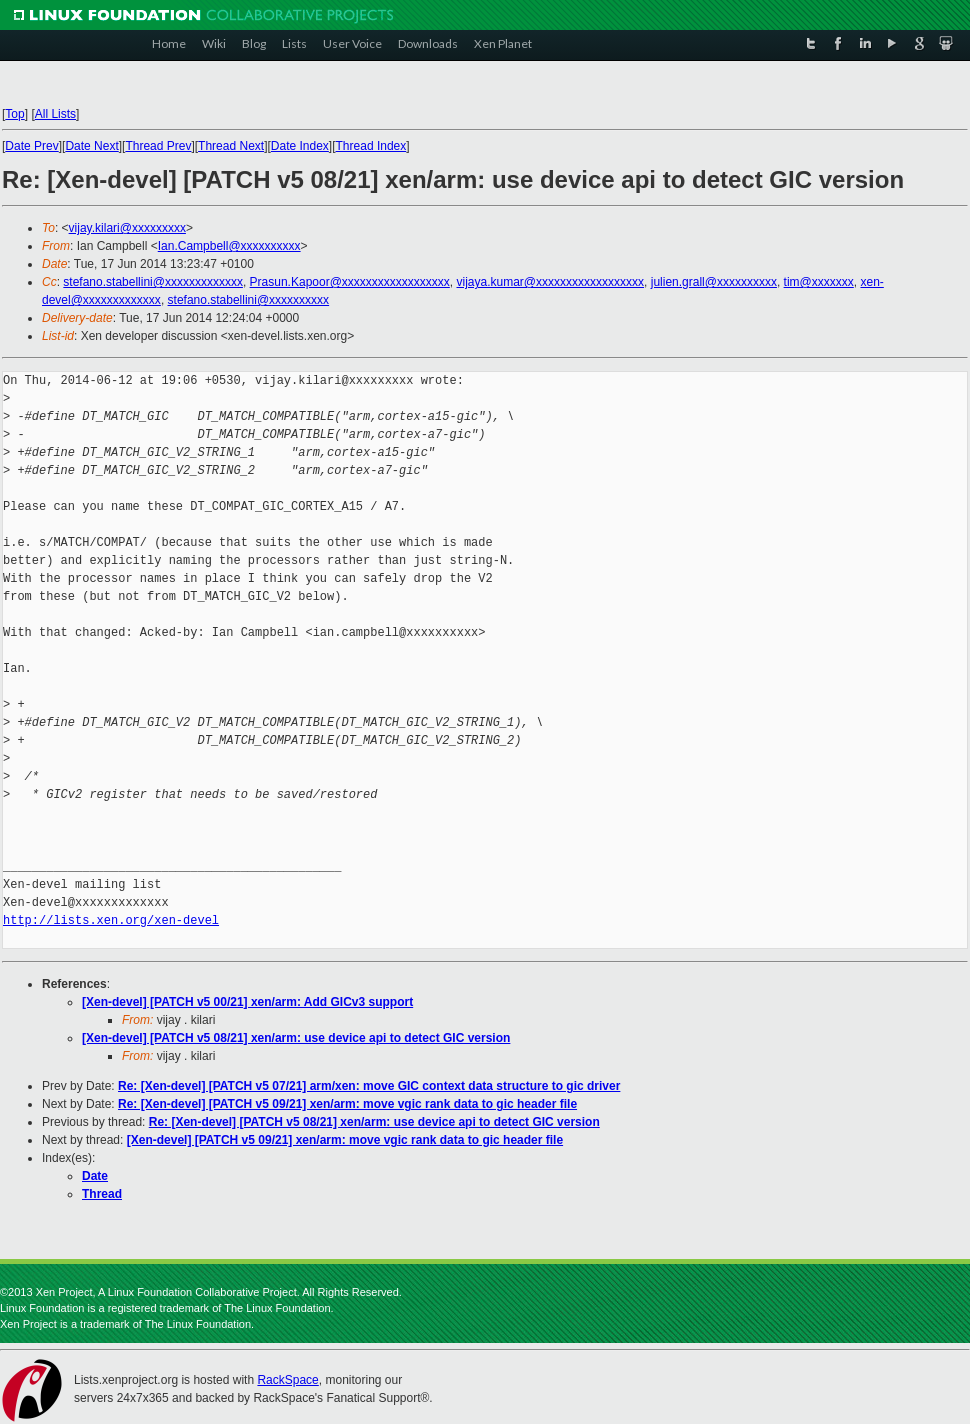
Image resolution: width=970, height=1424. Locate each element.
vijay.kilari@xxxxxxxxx (127, 228)
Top (14, 114)
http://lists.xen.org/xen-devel (111, 920)
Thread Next (231, 146)
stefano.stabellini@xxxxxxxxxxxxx (153, 282)
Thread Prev (158, 146)
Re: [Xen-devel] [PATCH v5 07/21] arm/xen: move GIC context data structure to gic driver (369, 1086)
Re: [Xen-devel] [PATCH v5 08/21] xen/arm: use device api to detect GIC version (374, 1122)
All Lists (55, 114)
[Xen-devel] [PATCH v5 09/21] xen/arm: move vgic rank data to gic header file (345, 1140)
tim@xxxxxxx (819, 282)
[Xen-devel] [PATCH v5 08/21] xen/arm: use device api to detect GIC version (296, 1038)
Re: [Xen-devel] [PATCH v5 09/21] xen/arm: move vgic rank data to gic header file (347, 1104)
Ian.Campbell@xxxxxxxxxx (229, 246)
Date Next (91, 146)
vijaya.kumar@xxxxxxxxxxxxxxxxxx (551, 282)
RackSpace (287, 1380)
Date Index (300, 146)
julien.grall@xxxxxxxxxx (714, 282)
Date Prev (31, 146)
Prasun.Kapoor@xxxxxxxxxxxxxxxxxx (350, 282)
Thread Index (371, 146)
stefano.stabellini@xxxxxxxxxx (249, 300)
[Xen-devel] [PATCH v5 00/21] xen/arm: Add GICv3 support (247, 1002)
